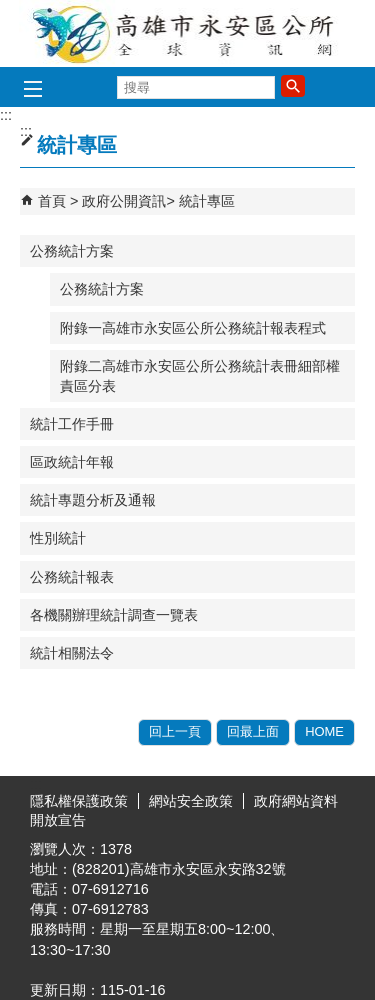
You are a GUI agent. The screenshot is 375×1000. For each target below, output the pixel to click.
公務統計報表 (72, 577)
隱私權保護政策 (79, 801)
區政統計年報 (72, 462)
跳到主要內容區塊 (10, 10)
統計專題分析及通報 (93, 500)
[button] (293, 86)
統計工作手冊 (72, 424)
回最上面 (253, 731)
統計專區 (207, 201)
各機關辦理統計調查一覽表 (114, 615)
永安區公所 (188, 33)
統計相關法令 (72, 653)
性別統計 (58, 538)
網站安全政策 (191, 801)
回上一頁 (175, 731)
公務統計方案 (72, 251)
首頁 (52, 201)
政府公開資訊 (124, 201)
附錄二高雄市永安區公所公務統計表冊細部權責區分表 (200, 376)
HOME (324, 731)
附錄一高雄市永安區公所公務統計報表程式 (193, 328)
